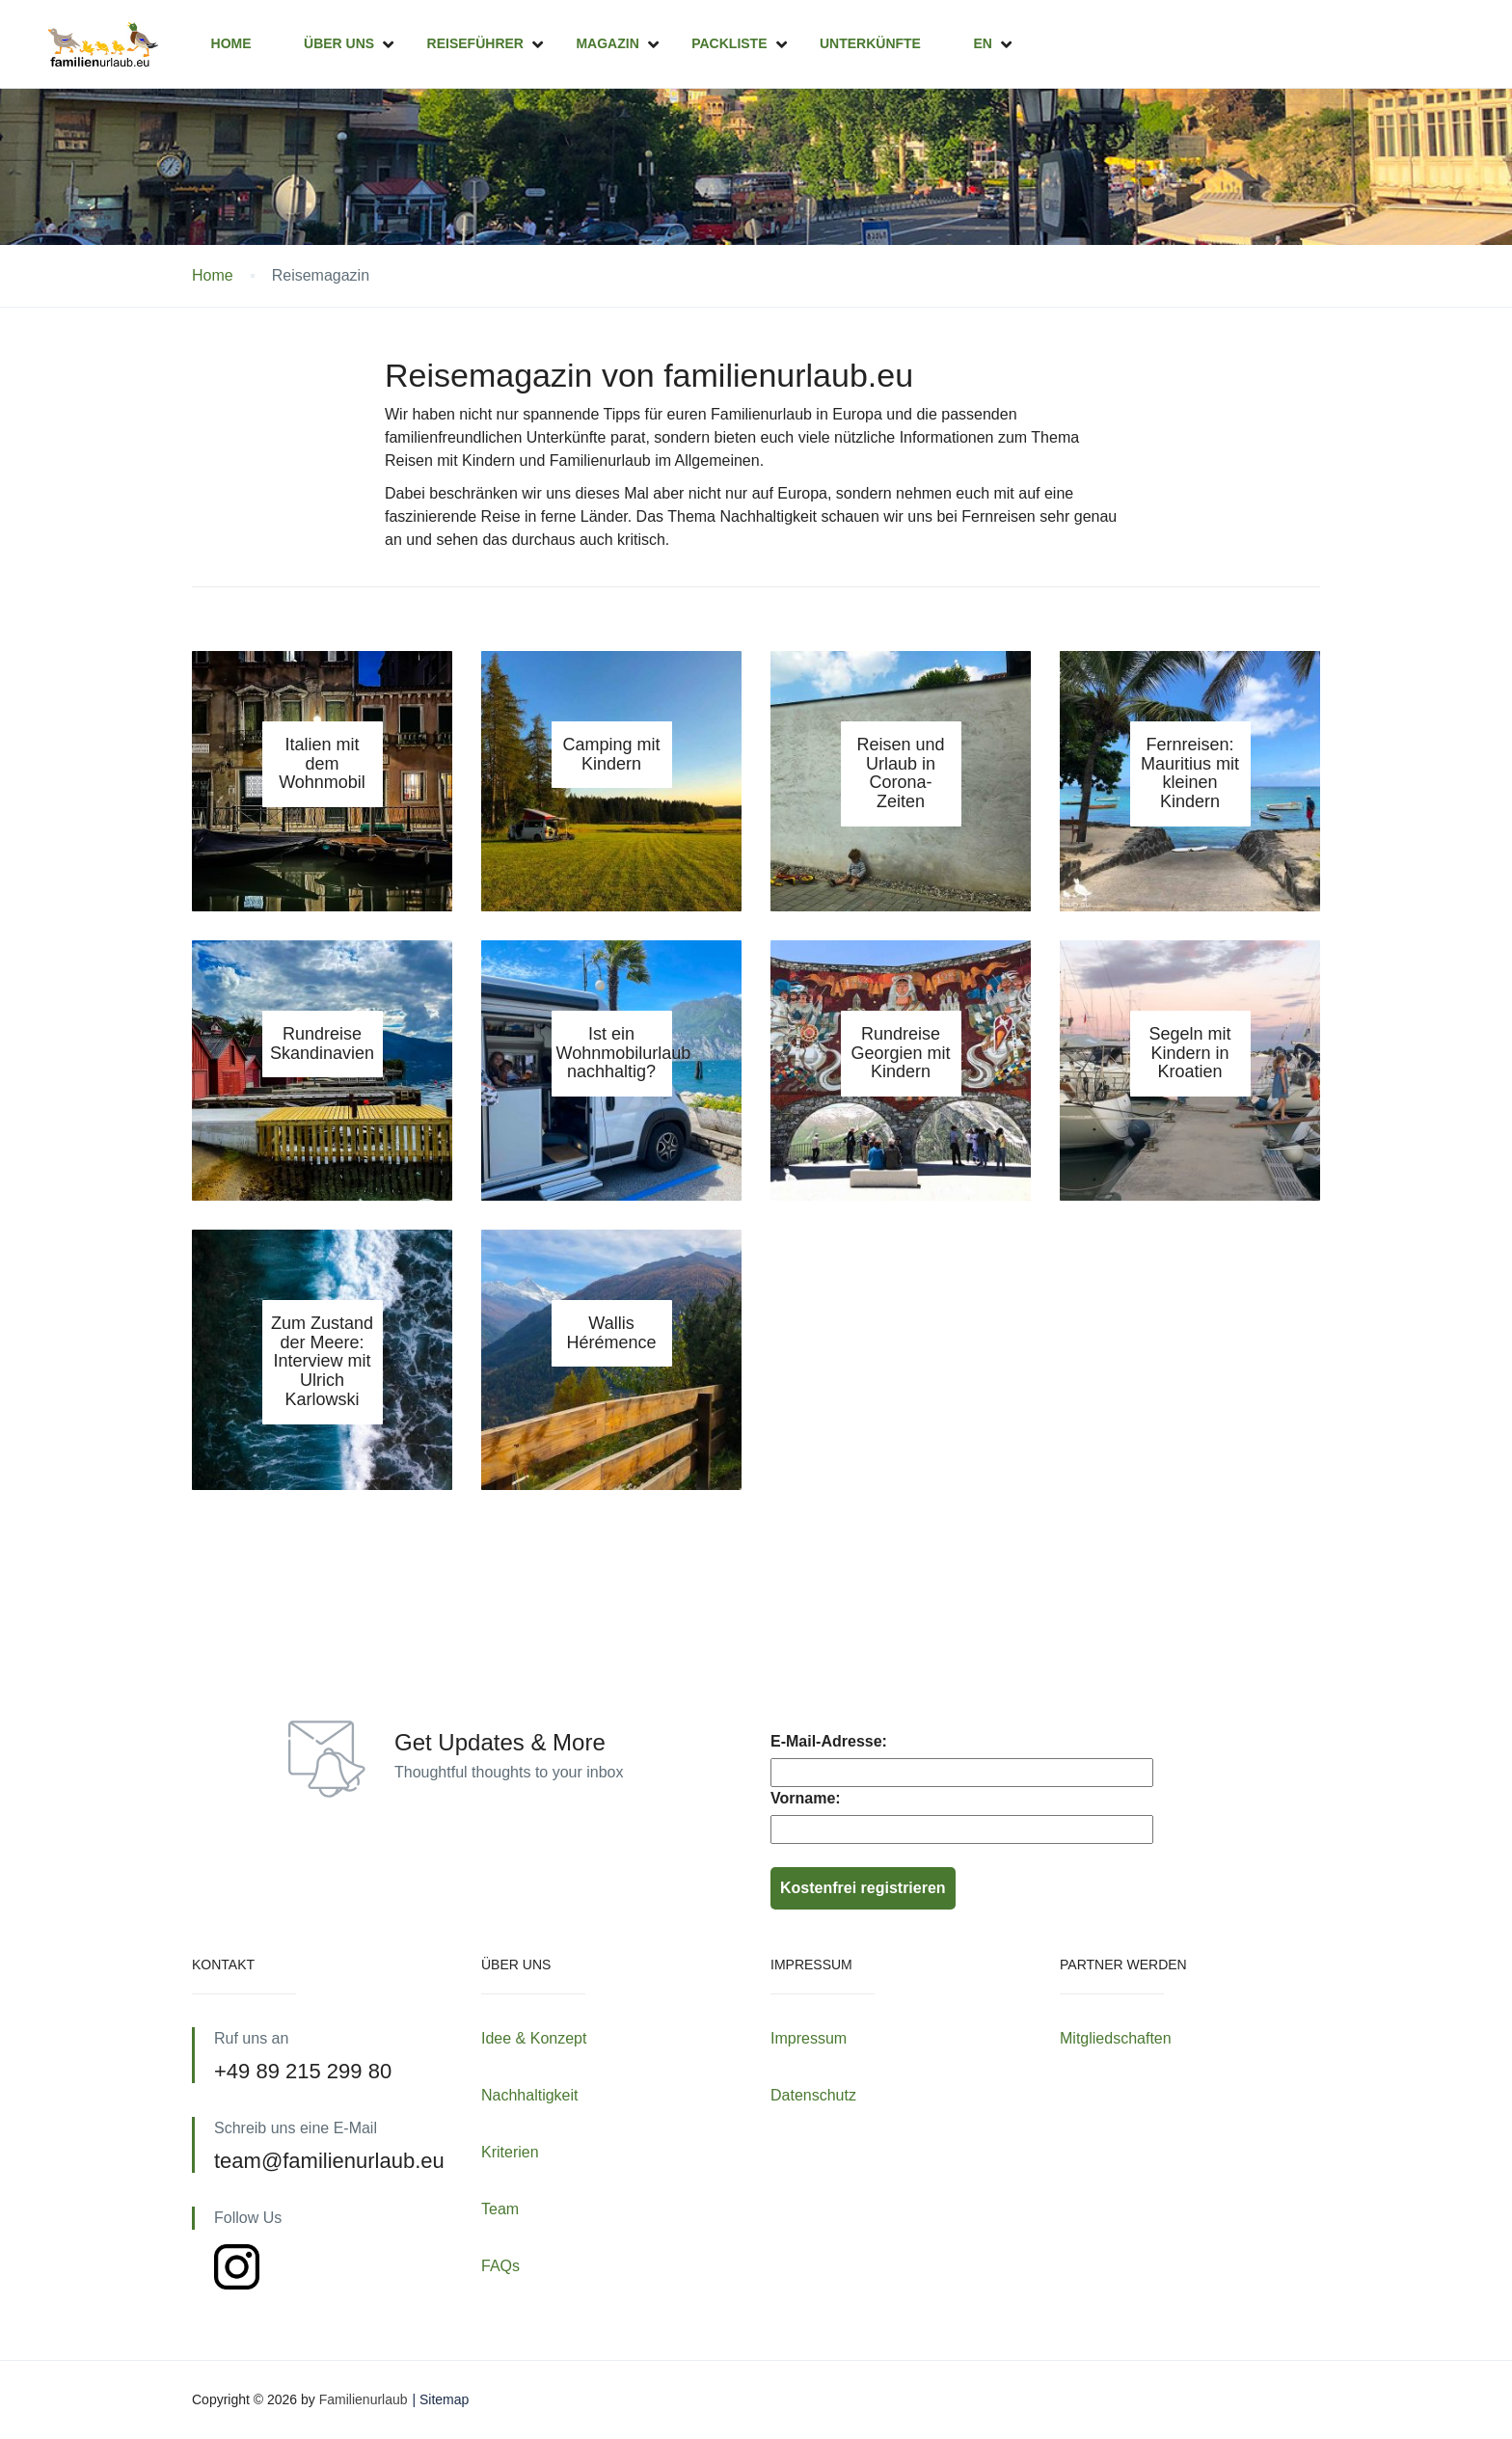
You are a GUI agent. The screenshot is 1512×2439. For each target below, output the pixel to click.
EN (982, 43)
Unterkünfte (870, 43)
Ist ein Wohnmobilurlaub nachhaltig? (623, 1053)
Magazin (607, 43)
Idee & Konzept (533, 2038)
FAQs (500, 2266)
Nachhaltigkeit (530, 2095)
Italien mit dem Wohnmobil (322, 764)
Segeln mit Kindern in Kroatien (1189, 1053)
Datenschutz (813, 2095)
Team (500, 2209)
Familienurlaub (363, 2399)
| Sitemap (440, 2399)
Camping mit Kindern (611, 754)
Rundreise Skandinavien (322, 1043)
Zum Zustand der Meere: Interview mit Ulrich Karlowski (322, 1361)
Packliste (729, 43)
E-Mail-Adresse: (828, 1741)
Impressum (808, 2038)
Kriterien (510, 2152)
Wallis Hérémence (611, 1333)
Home (231, 43)
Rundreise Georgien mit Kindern (900, 1053)
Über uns (339, 43)
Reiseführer (475, 43)
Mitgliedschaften (1116, 2038)
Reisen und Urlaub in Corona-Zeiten (900, 773)
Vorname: (805, 1798)
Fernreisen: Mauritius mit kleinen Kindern (1190, 773)
